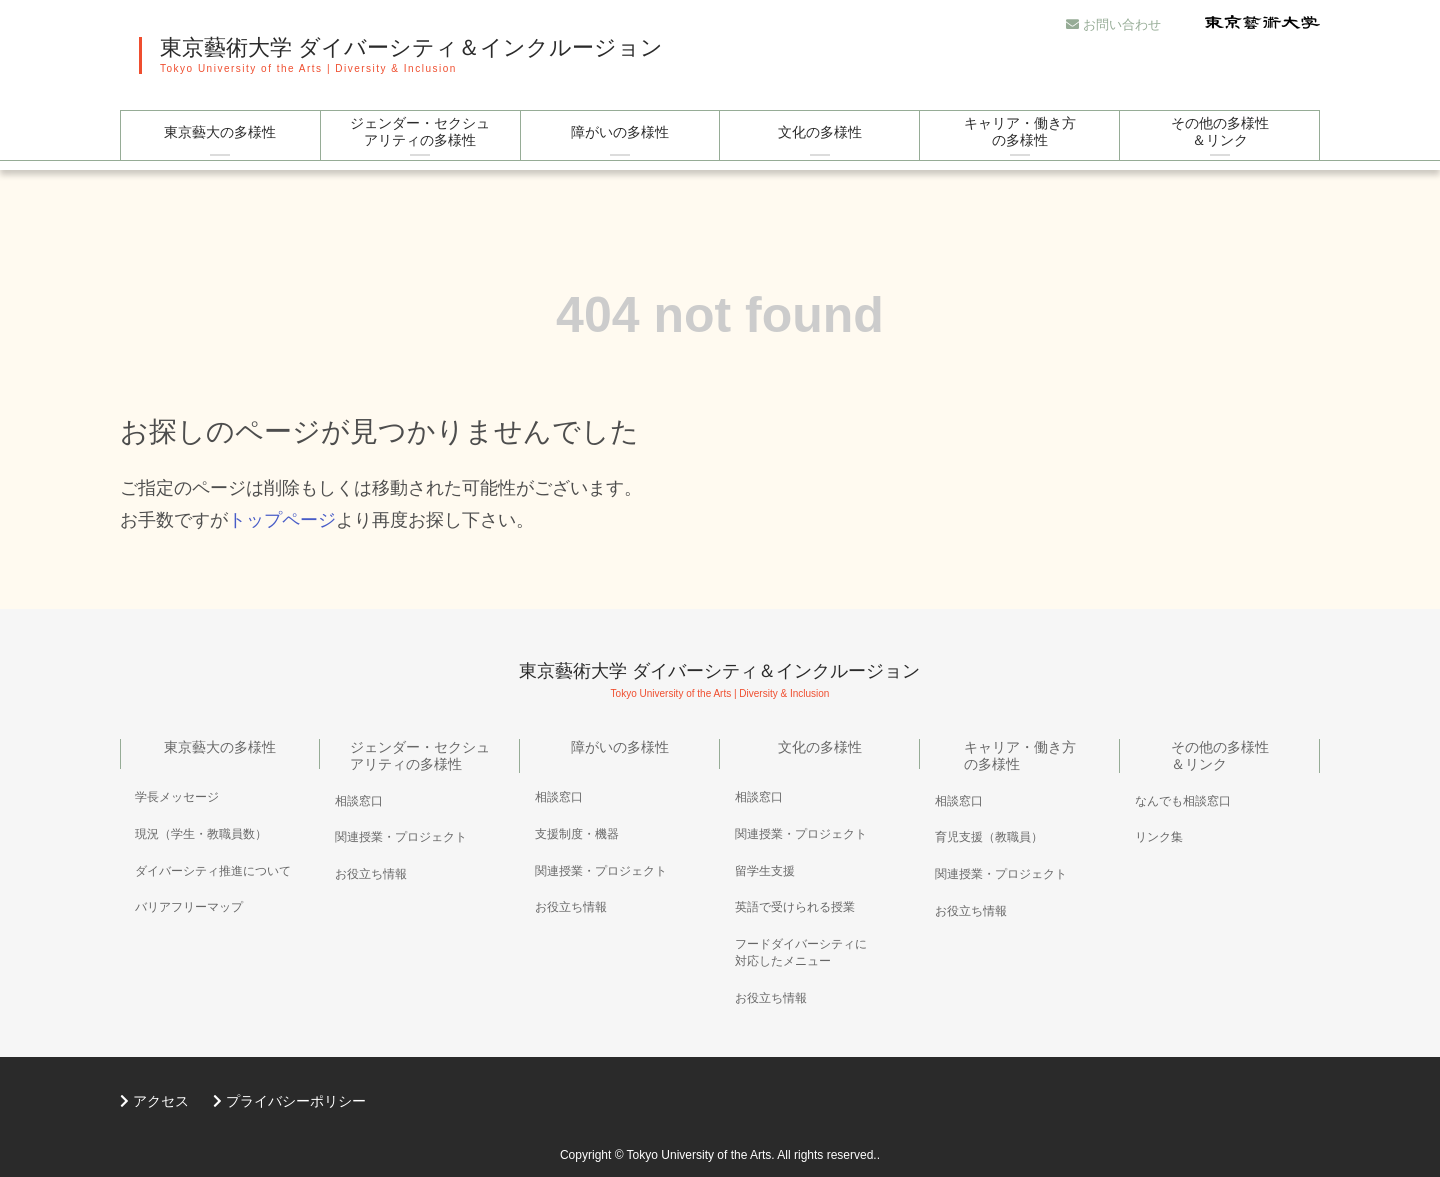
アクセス (154, 1101)
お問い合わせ (1113, 24)
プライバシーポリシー (289, 1101)
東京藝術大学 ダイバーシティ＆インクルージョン (411, 47)
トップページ (282, 520)
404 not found (720, 315)
